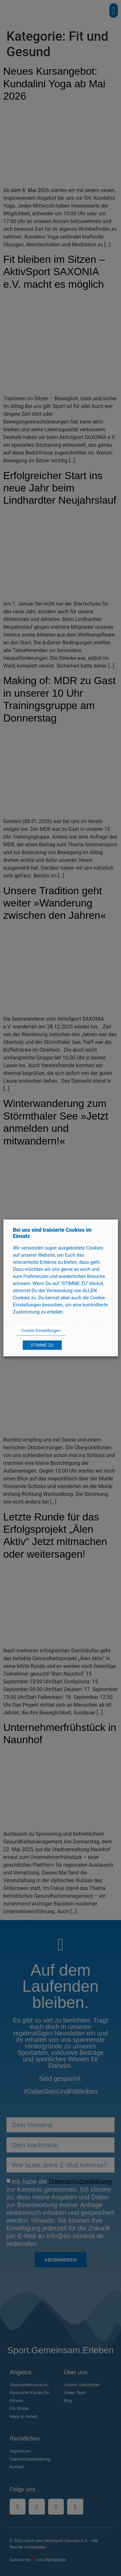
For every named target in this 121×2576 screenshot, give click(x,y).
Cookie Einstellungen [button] (41, 1330)
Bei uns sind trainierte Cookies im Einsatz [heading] (52, 1233)
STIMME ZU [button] (42, 1345)
